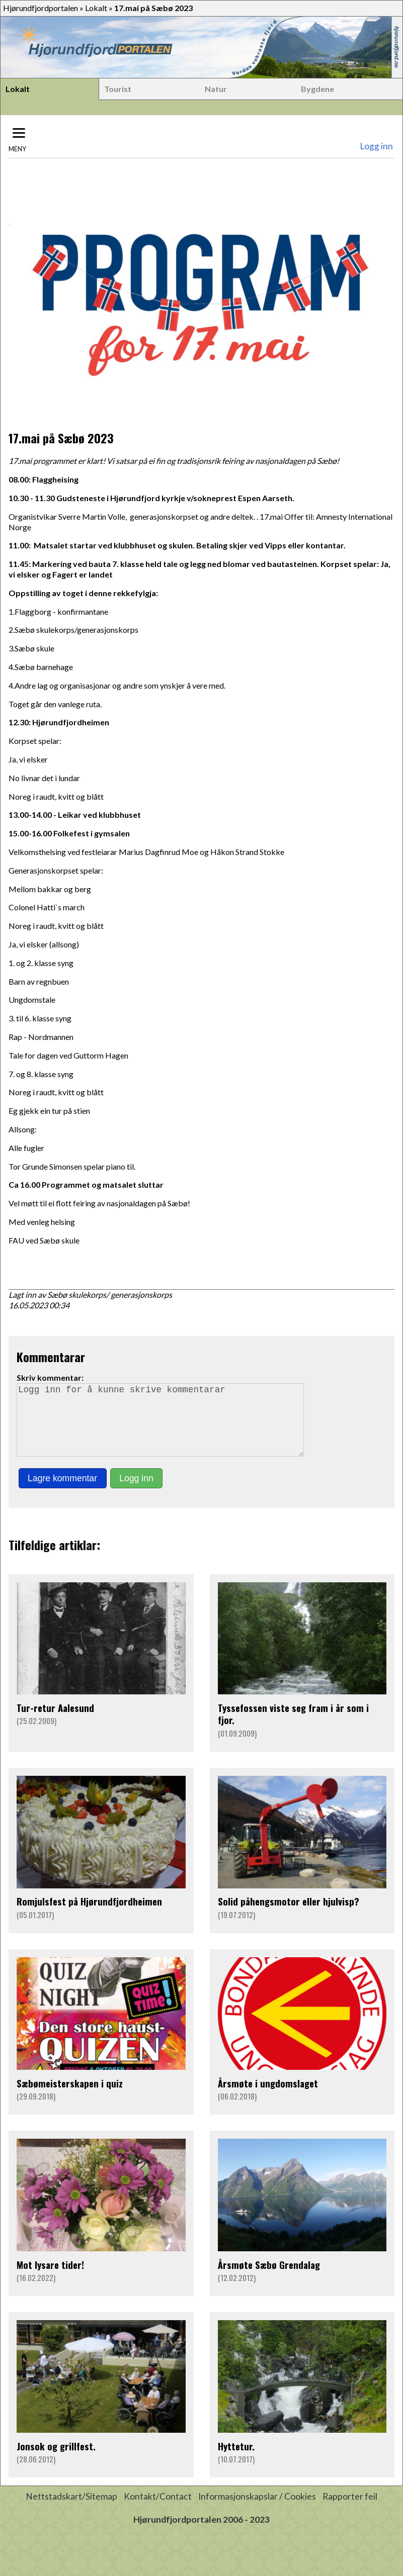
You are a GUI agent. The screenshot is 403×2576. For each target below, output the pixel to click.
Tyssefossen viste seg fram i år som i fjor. (293, 1728)
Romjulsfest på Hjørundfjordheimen (89, 1915)
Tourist (117, 88)
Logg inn (376, 146)
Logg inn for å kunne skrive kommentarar (164, 1427)
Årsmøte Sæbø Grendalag (269, 2278)
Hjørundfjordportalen (40, 8)
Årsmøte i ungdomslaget (268, 2097)
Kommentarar (51, 1357)
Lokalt (96, 8)
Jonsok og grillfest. (56, 2460)
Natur (216, 88)
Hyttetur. (236, 2460)
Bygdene (317, 88)
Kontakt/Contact (158, 2510)
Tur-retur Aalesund (55, 1722)
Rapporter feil (350, 2510)
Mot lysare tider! (50, 2278)
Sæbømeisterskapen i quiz (70, 2097)
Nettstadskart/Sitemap (71, 2510)
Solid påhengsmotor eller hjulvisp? (288, 1915)
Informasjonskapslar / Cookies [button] (257, 2510)
